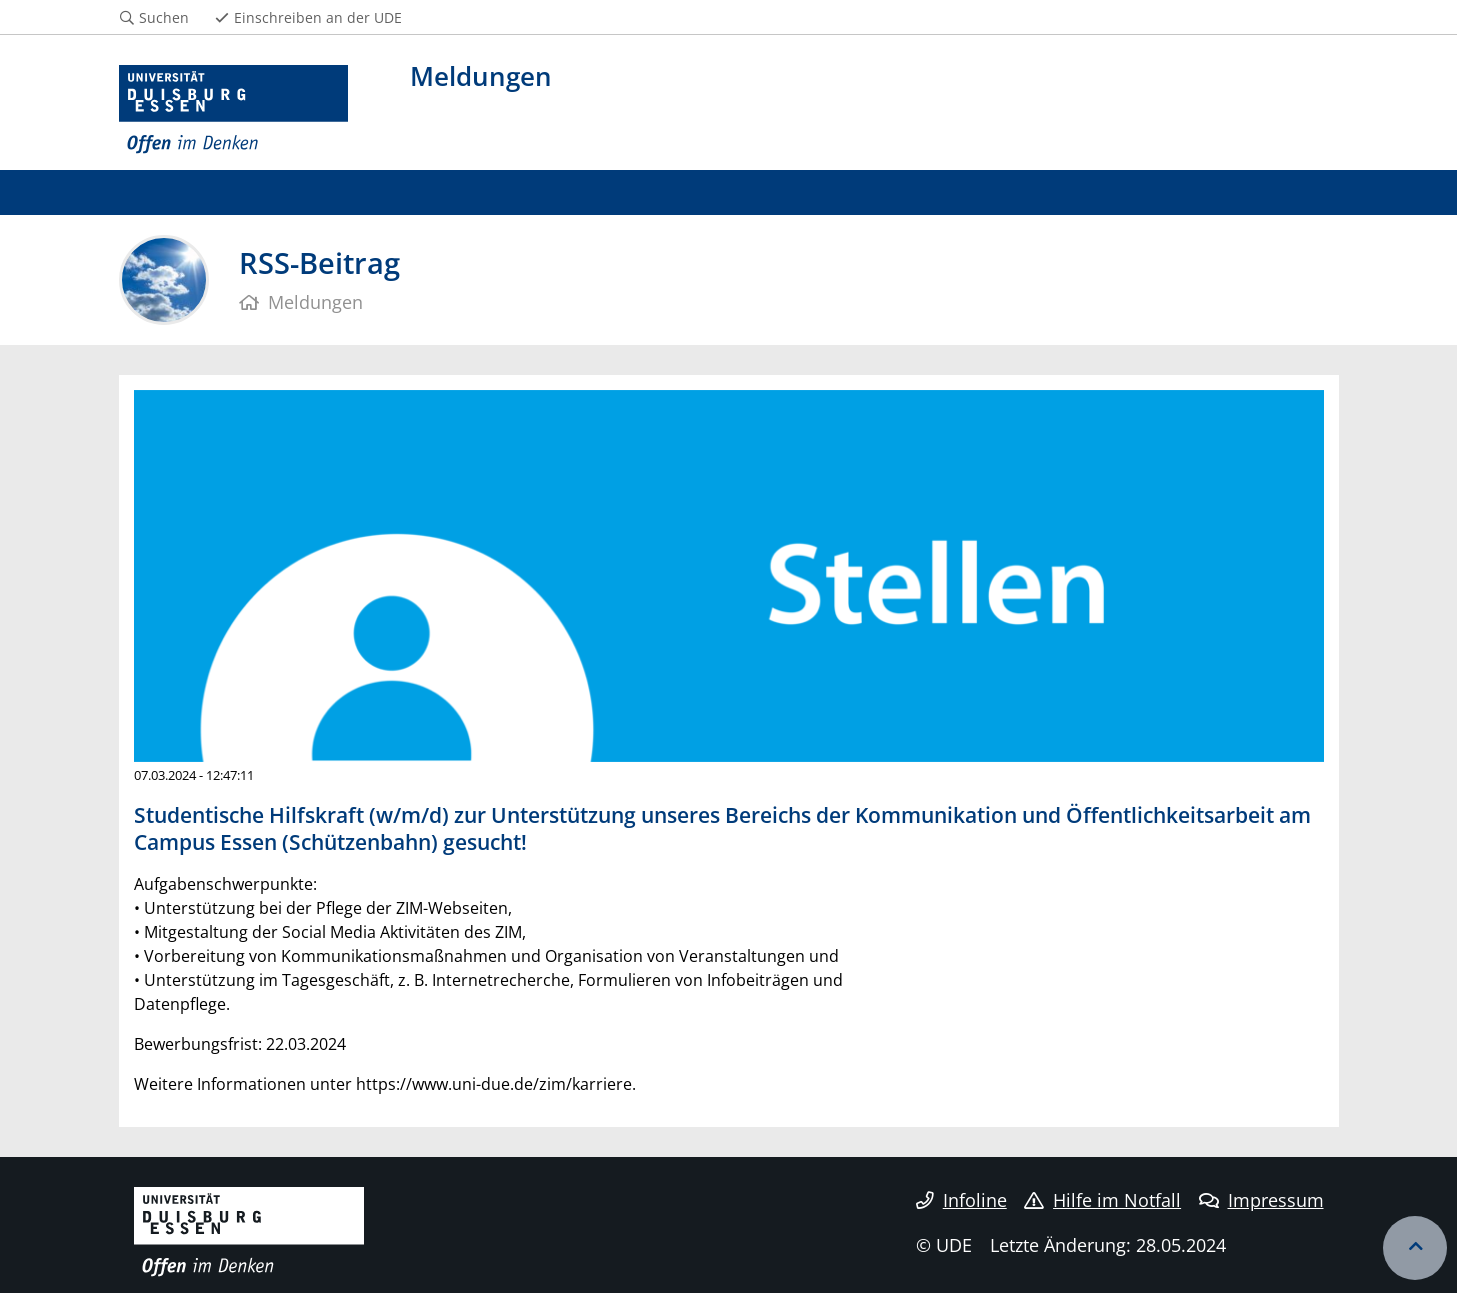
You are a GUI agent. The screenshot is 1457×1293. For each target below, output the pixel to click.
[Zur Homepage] (234, 110)
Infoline (961, 1200)
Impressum (1261, 1200)
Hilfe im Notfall (1102, 1200)
